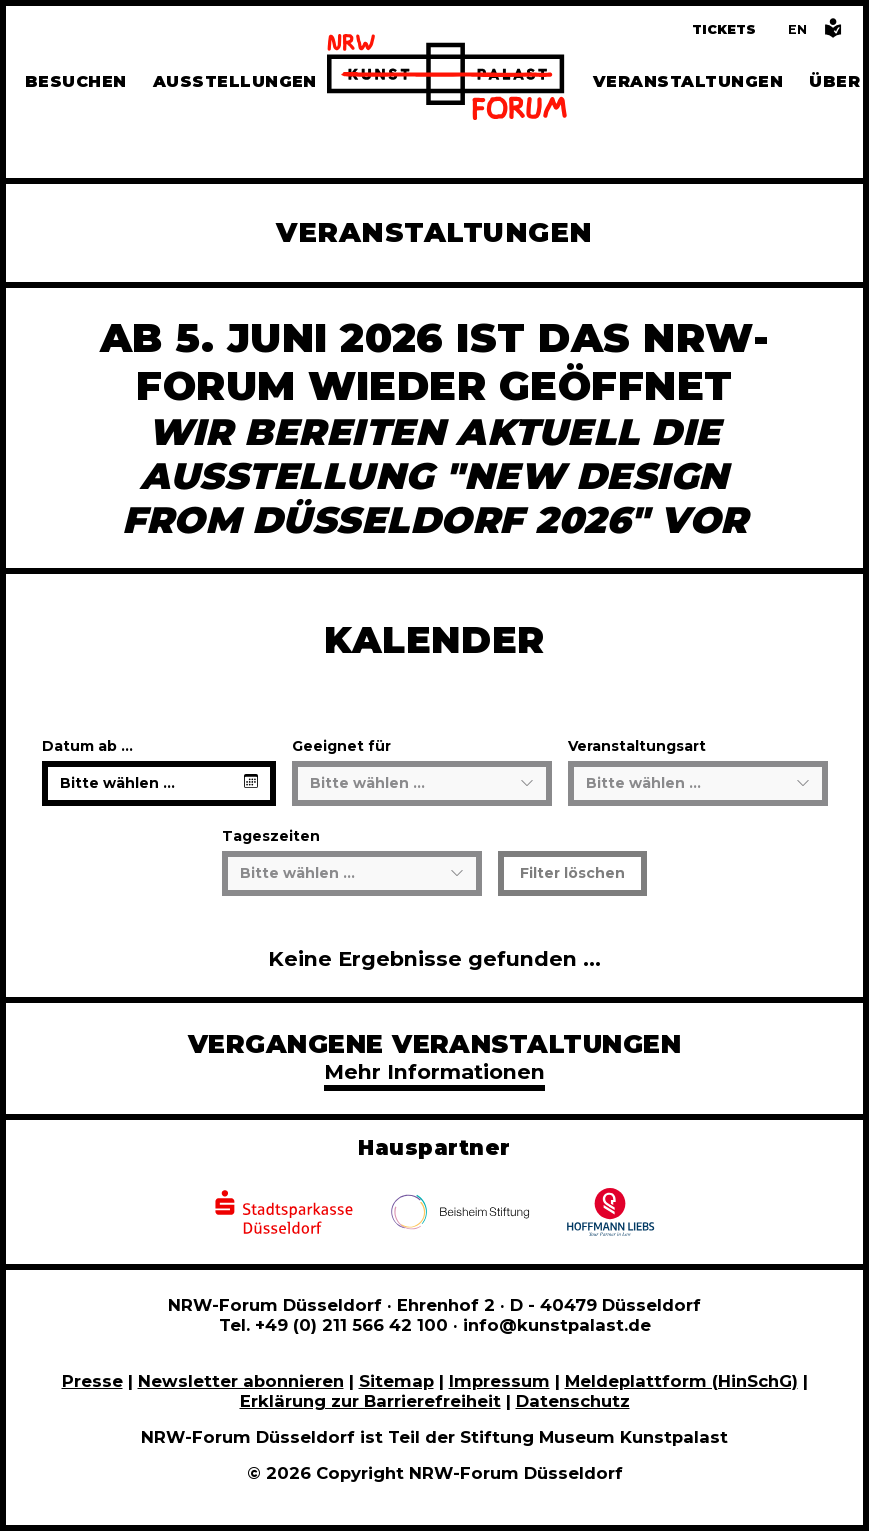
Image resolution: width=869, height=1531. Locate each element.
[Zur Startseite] (447, 80)
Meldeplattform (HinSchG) (681, 1381)
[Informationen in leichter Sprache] (833, 33)
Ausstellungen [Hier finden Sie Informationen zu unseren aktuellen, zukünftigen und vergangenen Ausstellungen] (235, 81)
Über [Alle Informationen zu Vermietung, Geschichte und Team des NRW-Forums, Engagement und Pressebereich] (834, 81)
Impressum (499, 1381)
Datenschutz (573, 1401)
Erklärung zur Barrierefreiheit (370, 1401)
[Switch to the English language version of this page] (797, 29)
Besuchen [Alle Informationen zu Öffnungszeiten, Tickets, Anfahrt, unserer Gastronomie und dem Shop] (76, 81)
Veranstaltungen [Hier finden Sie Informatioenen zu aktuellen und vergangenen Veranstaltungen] (688, 81)
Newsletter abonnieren (241, 1381)
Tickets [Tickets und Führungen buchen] (724, 29)
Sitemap (396, 1381)
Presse (92, 1381)
